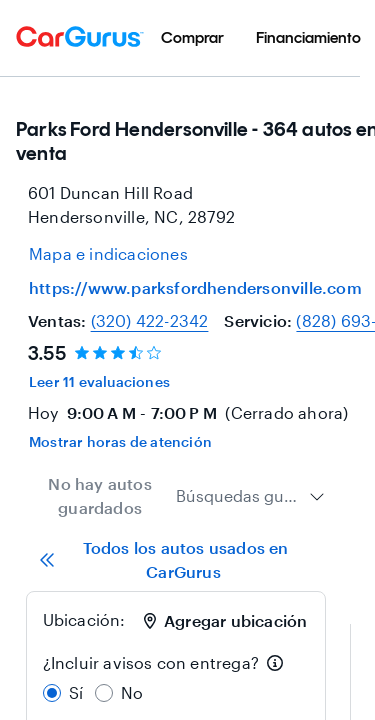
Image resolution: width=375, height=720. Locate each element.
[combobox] (250, 496)
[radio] (52, 693)
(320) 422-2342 (150, 320)
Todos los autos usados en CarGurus (164, 559)
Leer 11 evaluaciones (99, 381)
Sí (76, 692)
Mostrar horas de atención (120, 441)
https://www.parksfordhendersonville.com (195, 287)
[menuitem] (192, 38)
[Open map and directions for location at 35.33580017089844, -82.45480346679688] (108, 254)
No (132, 692)
